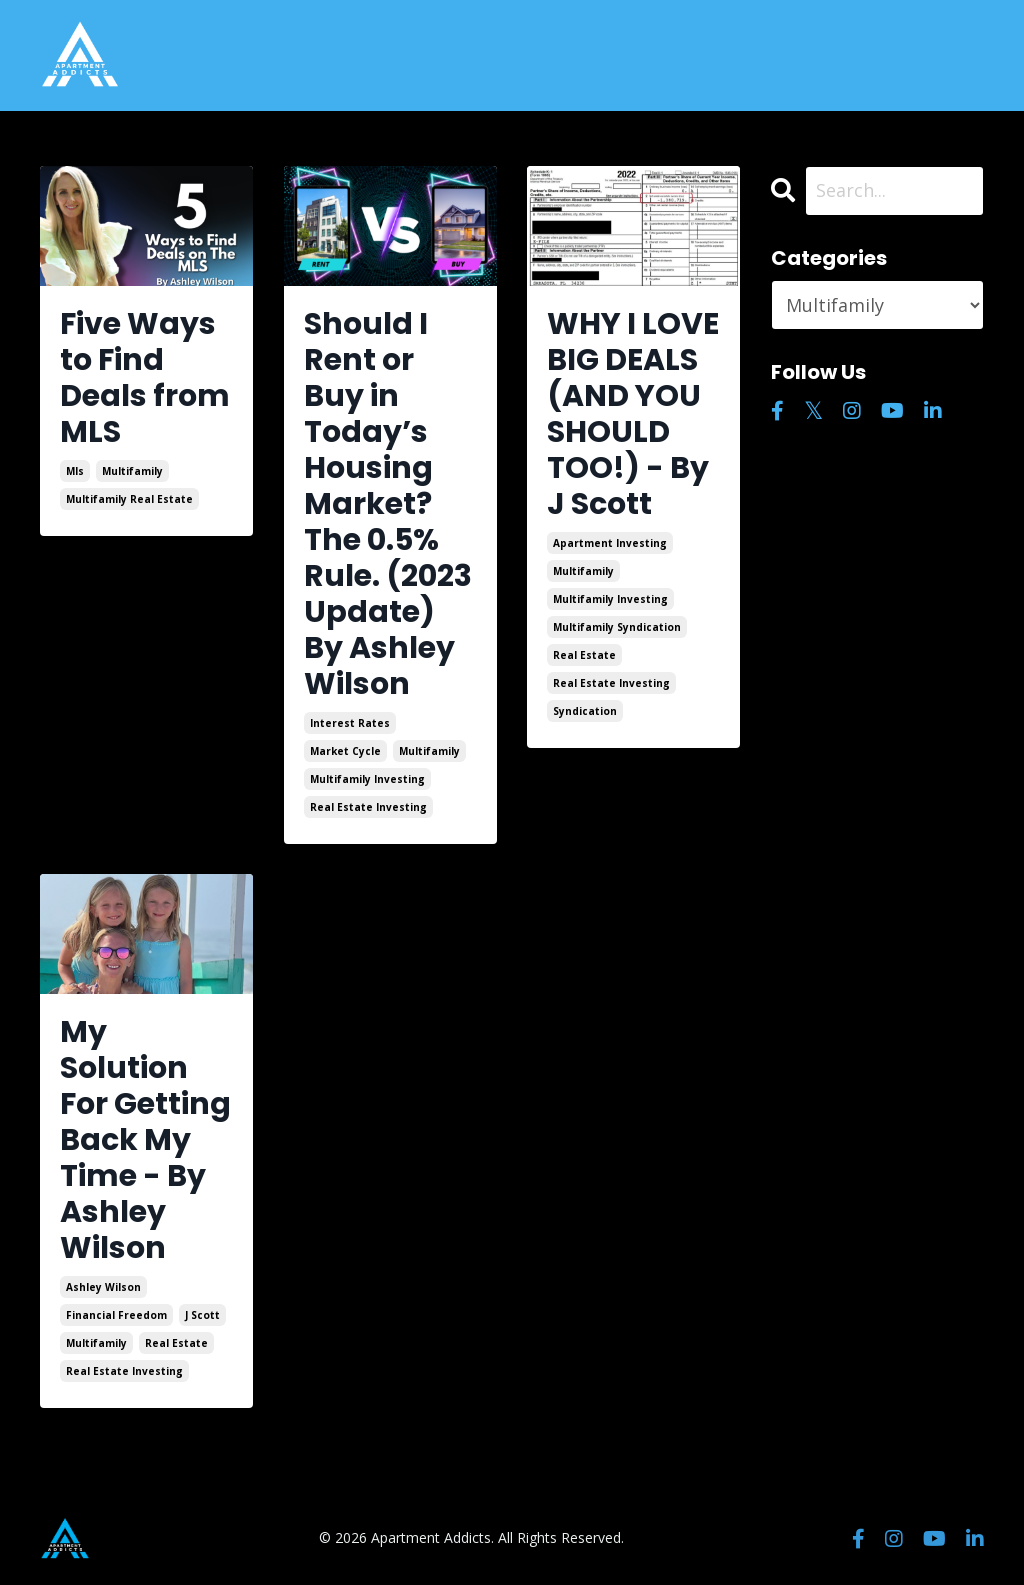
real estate (584, 655)
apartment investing (610, 543)
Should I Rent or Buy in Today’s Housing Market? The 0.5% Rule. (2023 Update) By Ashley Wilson (388, 504)
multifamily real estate (129, 499)
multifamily (132, 471)
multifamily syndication (617, 627)
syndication (585, 711)
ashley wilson (103, 1287)
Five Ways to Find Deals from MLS (145, 378)
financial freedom (116, 1315)
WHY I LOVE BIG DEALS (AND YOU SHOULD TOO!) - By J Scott (633, 414)
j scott (202, 1315)
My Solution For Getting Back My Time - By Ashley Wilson (145, 1140)
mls (75, 471)
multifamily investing (367, 779)
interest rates (350, 723)
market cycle (345, 751)
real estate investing (368, 807)
